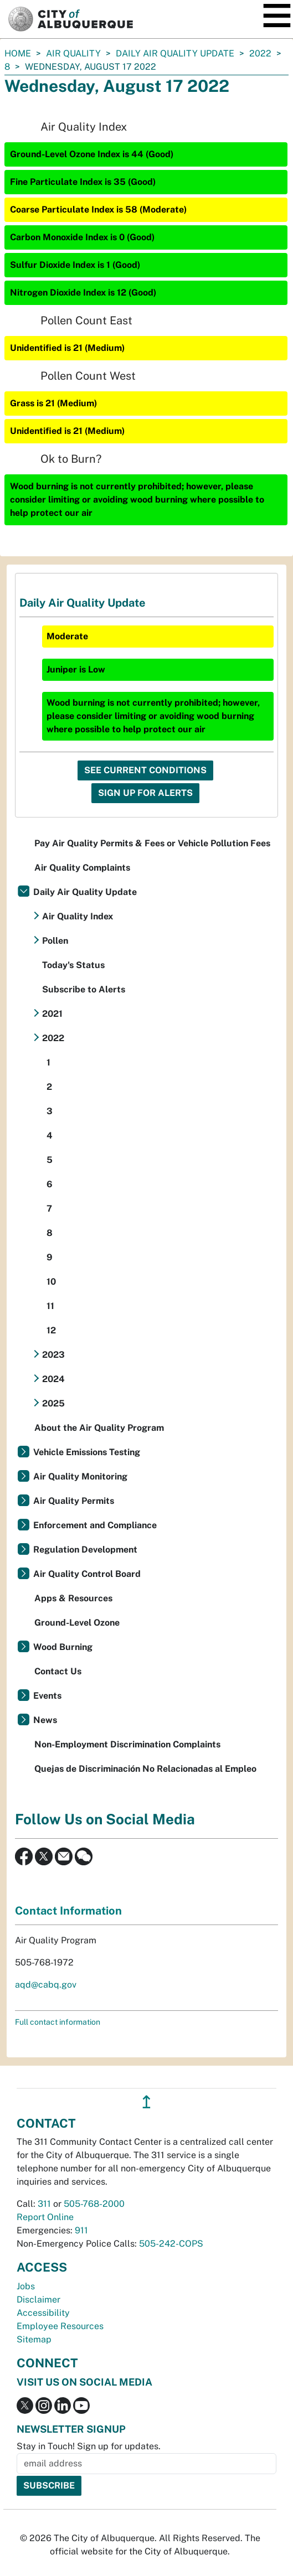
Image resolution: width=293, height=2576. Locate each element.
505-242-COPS (171, 2243)
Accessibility (43, 2313)
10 (51, 1281)
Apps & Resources (73, 1598)
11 (50, 1306)
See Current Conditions (145, 770)
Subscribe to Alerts (83, 989)
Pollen (55, 940)
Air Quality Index (77, 916)
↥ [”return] (146, 2102)
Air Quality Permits (73, 1501)
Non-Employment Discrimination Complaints (127, 1744)
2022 (260, 53)
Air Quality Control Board (87, 1574)
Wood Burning (62, 1647)
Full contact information (57, 2022)
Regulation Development (85, 1549)
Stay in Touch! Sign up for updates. (89, 2446)
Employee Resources (60, 2326)
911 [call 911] (81, 2230)
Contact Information (68, 1910)
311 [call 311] (44, 2204)
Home (17, 53)
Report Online (45, 2217)
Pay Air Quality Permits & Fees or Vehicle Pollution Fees (152, 843)
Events (47, 1695)
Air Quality (73, 53)
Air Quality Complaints (82, 867)
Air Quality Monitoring (80, 1476)
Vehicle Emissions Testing (86, 1452)
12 (51, 1330)
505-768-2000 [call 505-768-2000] (94, 2204)
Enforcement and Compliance (95, 1525)
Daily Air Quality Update (175, 53)
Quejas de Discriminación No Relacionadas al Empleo (145, 1768)
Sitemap (34, 2339)
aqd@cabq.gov (45, 1984)
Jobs (26, 2286)
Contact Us (57, 1671)
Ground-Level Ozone (77, 1622)
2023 (53, 1354)
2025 (53, 1403)
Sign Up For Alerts (145, 793)
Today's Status (73, 965)
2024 (53, 1379)
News (45, 1720)
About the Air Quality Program (99, 1428)
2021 (52, 1013)
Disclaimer (38, 2299)
